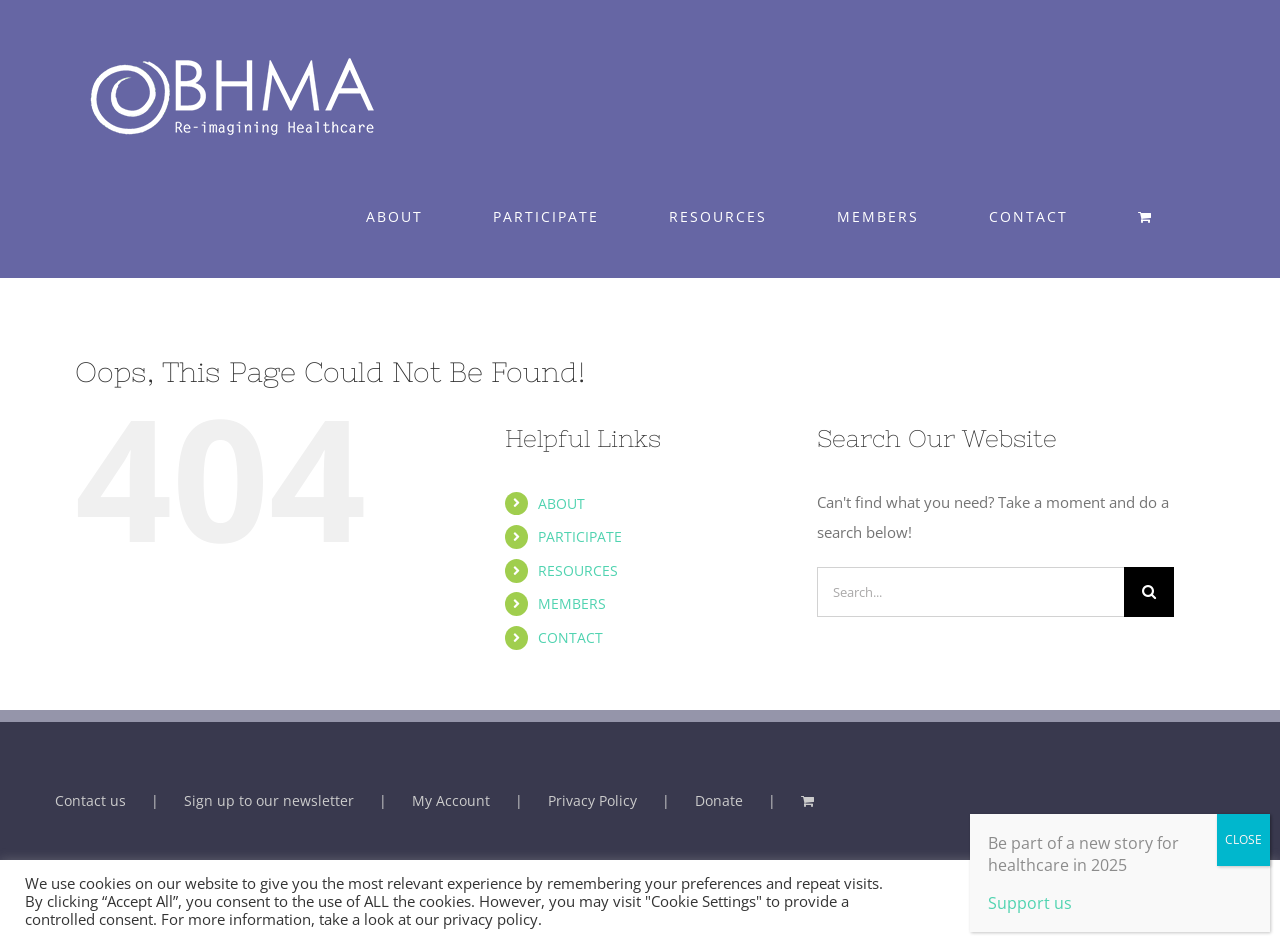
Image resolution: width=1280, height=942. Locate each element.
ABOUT (561, 503)
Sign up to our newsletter (269, 800)
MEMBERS (572, 603)
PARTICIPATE (580, 536)
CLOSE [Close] (1243, 839)
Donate (719, 800)
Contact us (90, 800)
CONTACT (570, 637)
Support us (1030, 903)
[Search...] (970, 592)
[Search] (1149, 592)
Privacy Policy (592, 800)
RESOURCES (578, 570)
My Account (451, 800)
